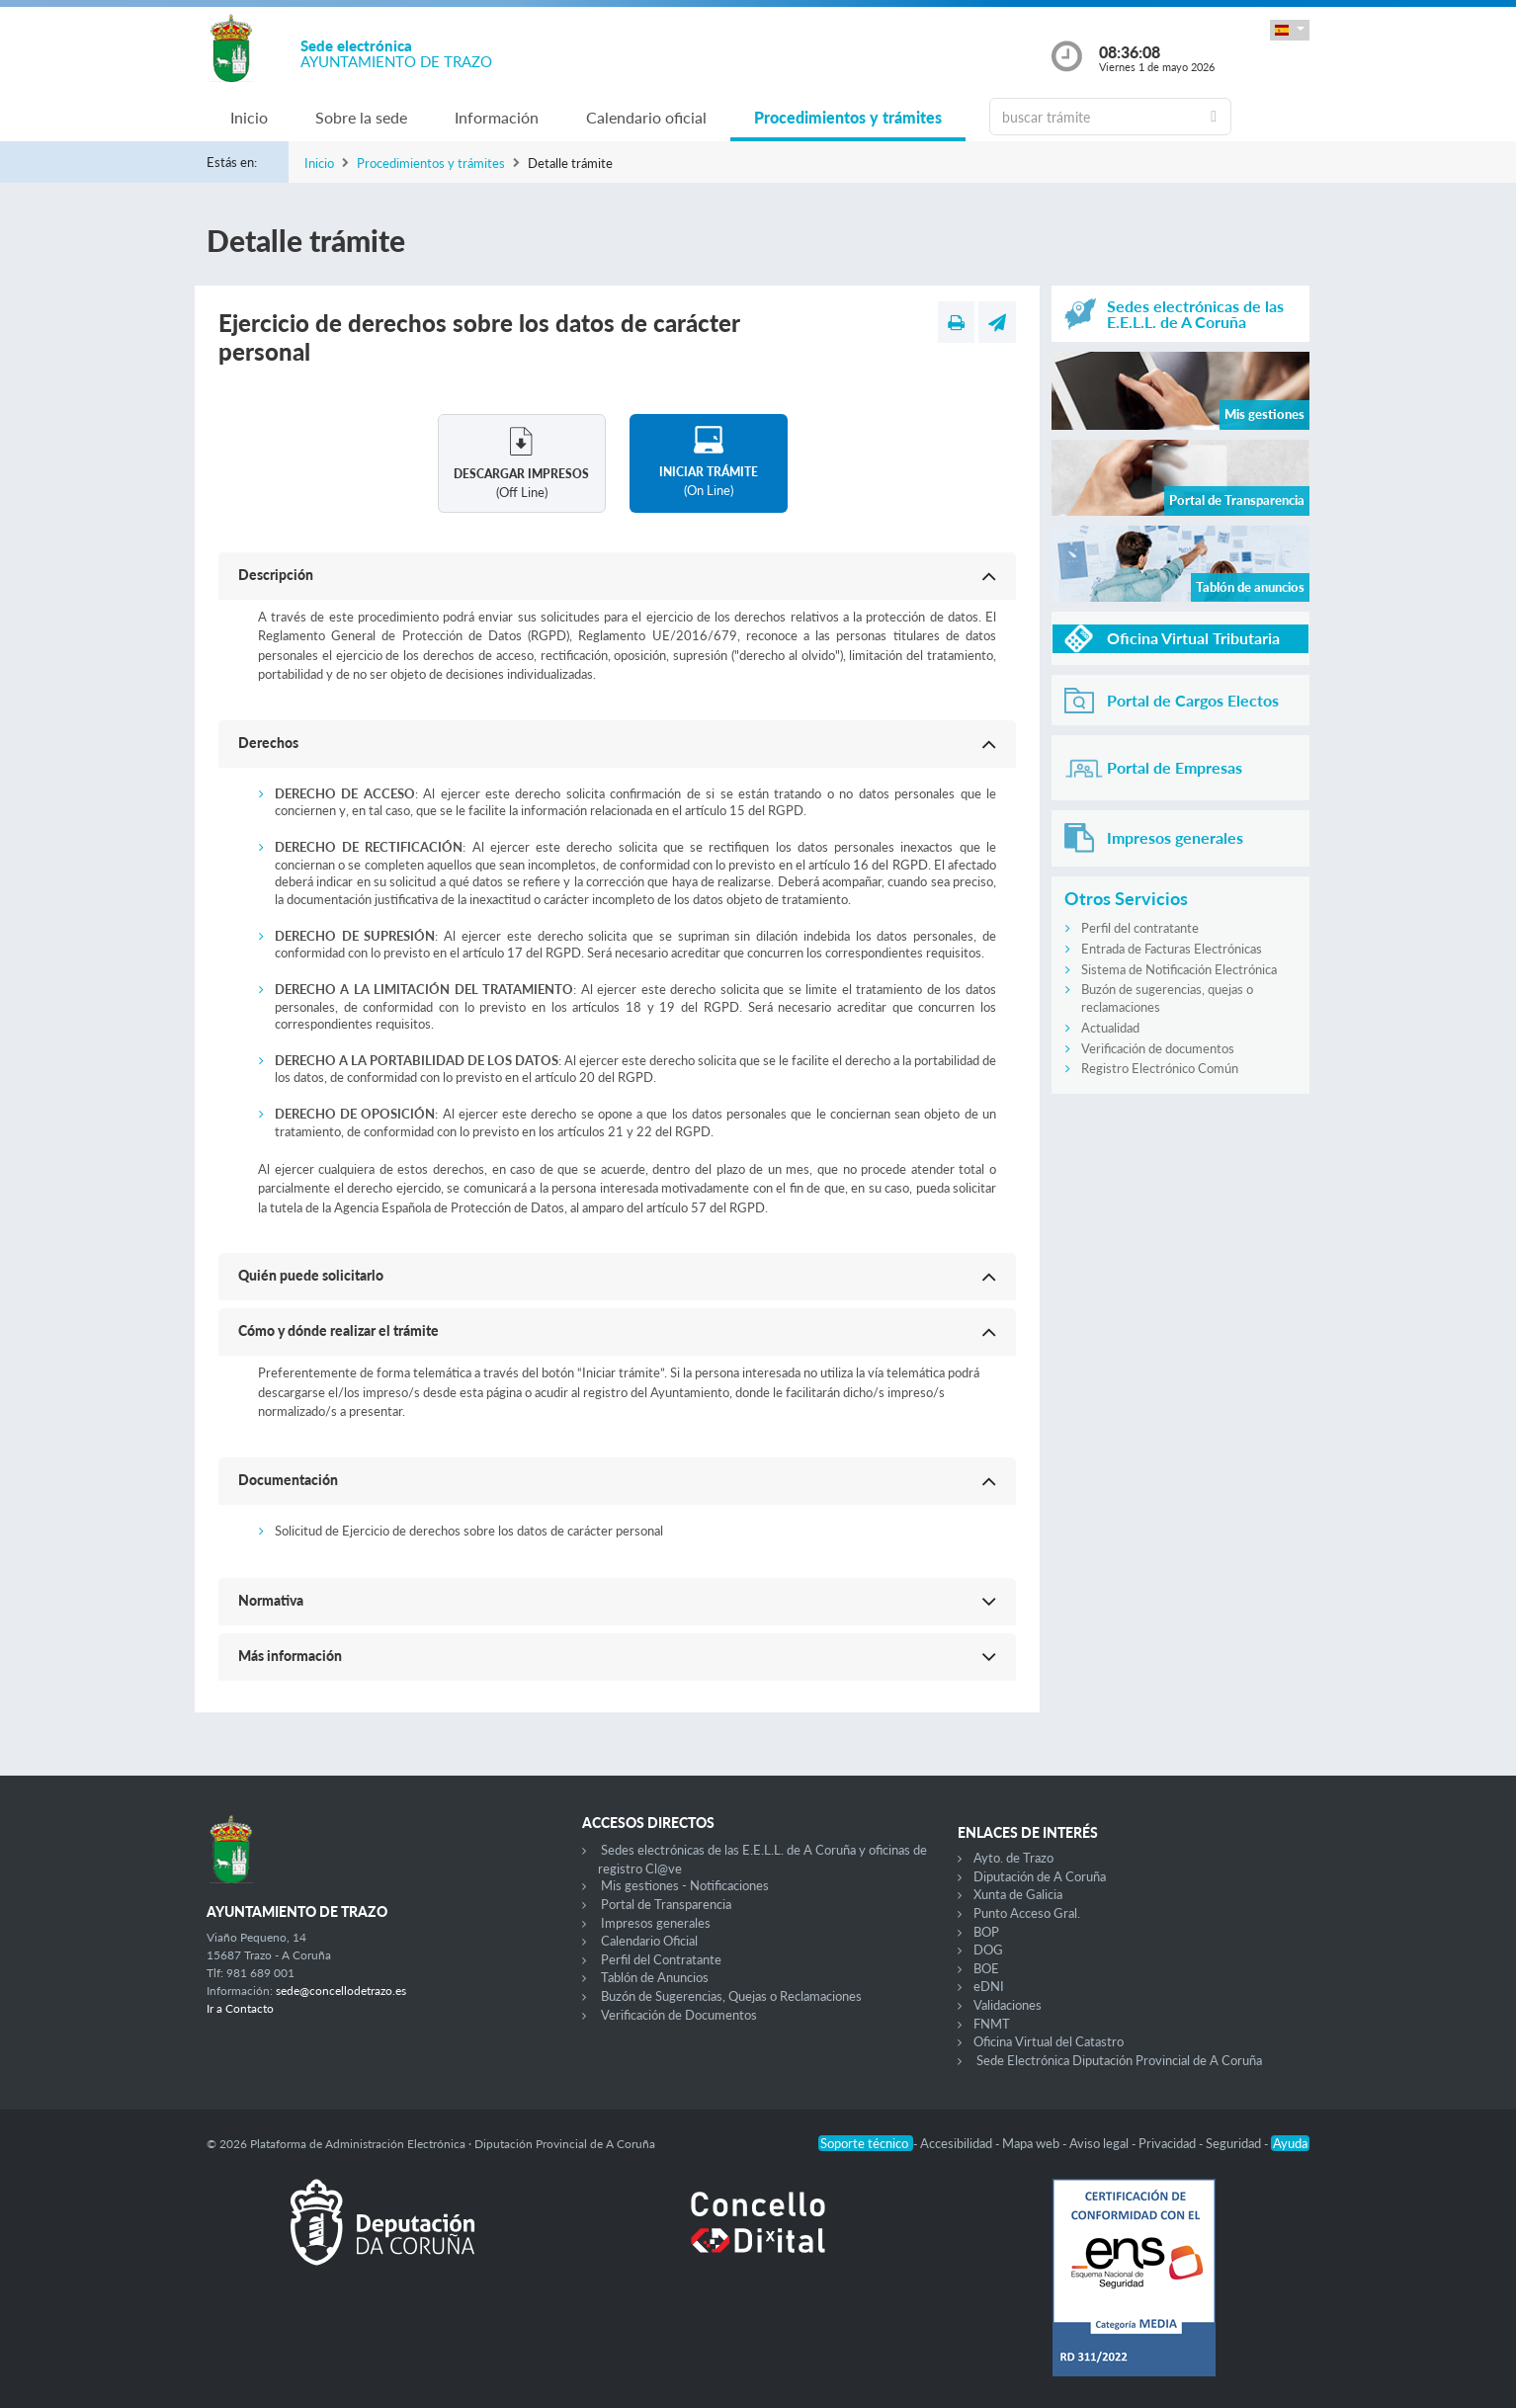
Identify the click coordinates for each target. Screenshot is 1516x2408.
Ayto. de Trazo (1013, 1858)
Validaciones (1007, 2005)
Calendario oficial (646, 117)
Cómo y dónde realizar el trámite (338, 1330)
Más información (290, 1655)
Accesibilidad (957, 2143)
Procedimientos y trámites (848, 117)
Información (497, 117)
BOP (986, 1932)
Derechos (268, 742)
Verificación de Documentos (679, 2015)
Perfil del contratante (1140, 928)
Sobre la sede (361, 117)
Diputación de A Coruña (1039, 1876)
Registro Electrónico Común (1159, 1068)
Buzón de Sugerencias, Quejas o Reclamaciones (731, 1996)
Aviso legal (1100, 2143)
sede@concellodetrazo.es (341, 1990)
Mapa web (1032, 2143)
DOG (988, 1949)
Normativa (270, 1600)
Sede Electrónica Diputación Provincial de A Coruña (1119, 2060)
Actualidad (1110, 1028)
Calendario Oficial (649, 1941)
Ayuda (1290, 2143)
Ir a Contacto (240, 2008)
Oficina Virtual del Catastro (1048, 2041)
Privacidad (1168, 2143)
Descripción (275, 574)
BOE (986, 1968)
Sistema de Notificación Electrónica (1179, 969)
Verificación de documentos (1157, 1048)
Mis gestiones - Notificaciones (685, 1885)
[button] (1289, 30)
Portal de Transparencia (666, 1904)
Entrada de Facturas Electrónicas (1171, 948)
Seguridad (1235, 2143)
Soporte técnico (865, 2143)
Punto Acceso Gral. (1026, 1913)
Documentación (288, 1479)
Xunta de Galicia (1017, 1894)
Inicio (249, 117)
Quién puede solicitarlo (310, 1275)
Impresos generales (656, 1923)
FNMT (991, 2024)
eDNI (988, 1986)
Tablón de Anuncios (655, 1977)
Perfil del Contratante (661, 1959)
